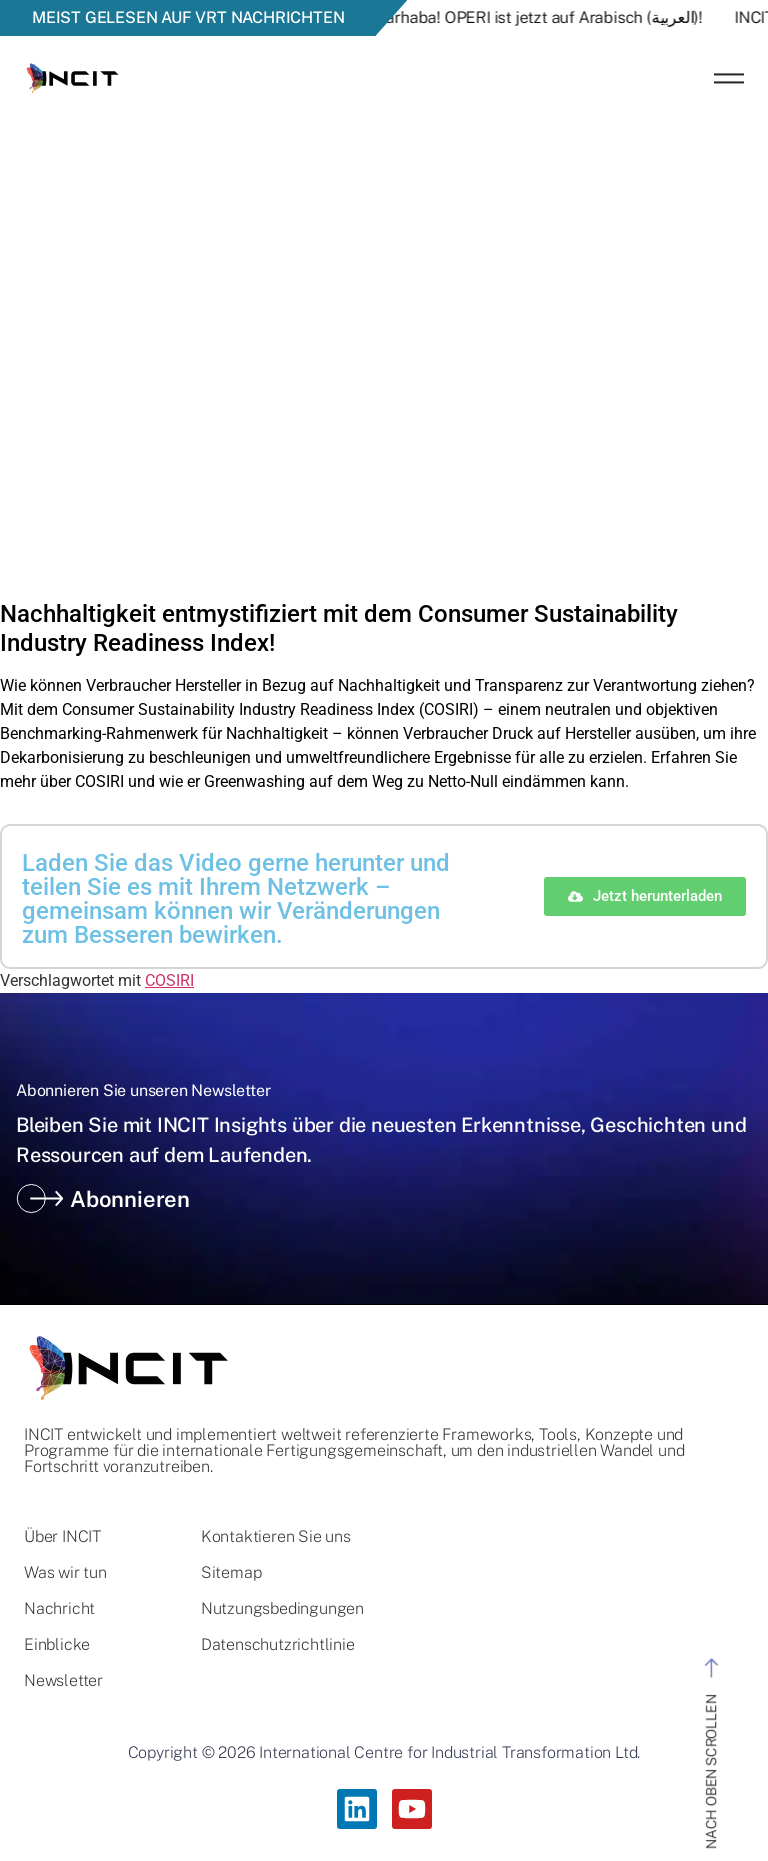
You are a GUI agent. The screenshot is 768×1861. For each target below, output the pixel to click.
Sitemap (231, 1573)
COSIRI (169, 980)
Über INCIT (62, 1537)
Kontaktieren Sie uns (276, 1537)
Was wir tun (65, 1573)
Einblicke (57, 1645)
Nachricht (59, 1609)
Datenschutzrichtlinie (278, 1645)
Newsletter (63, 1681)
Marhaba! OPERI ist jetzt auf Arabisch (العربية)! (548, 18)
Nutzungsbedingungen (282, 1609)
